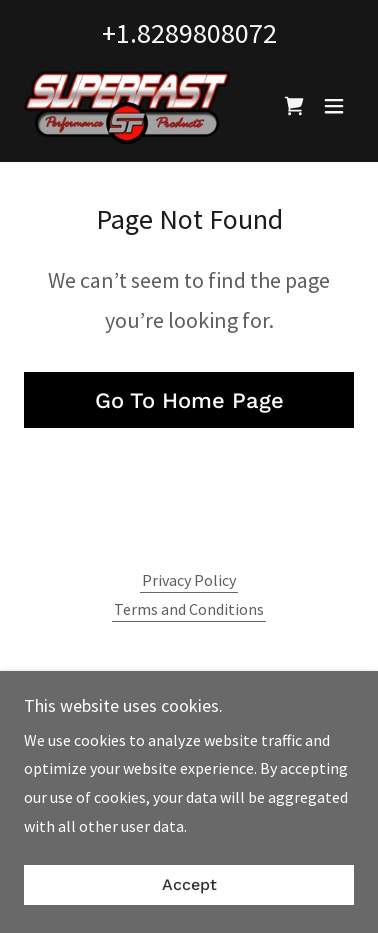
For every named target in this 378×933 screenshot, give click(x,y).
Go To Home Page (189, 400)
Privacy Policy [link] (189, 580)
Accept (189, 885)
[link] (127, 106)
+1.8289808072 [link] (189, 33)
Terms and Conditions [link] (189, 609)
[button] (334, 106)
